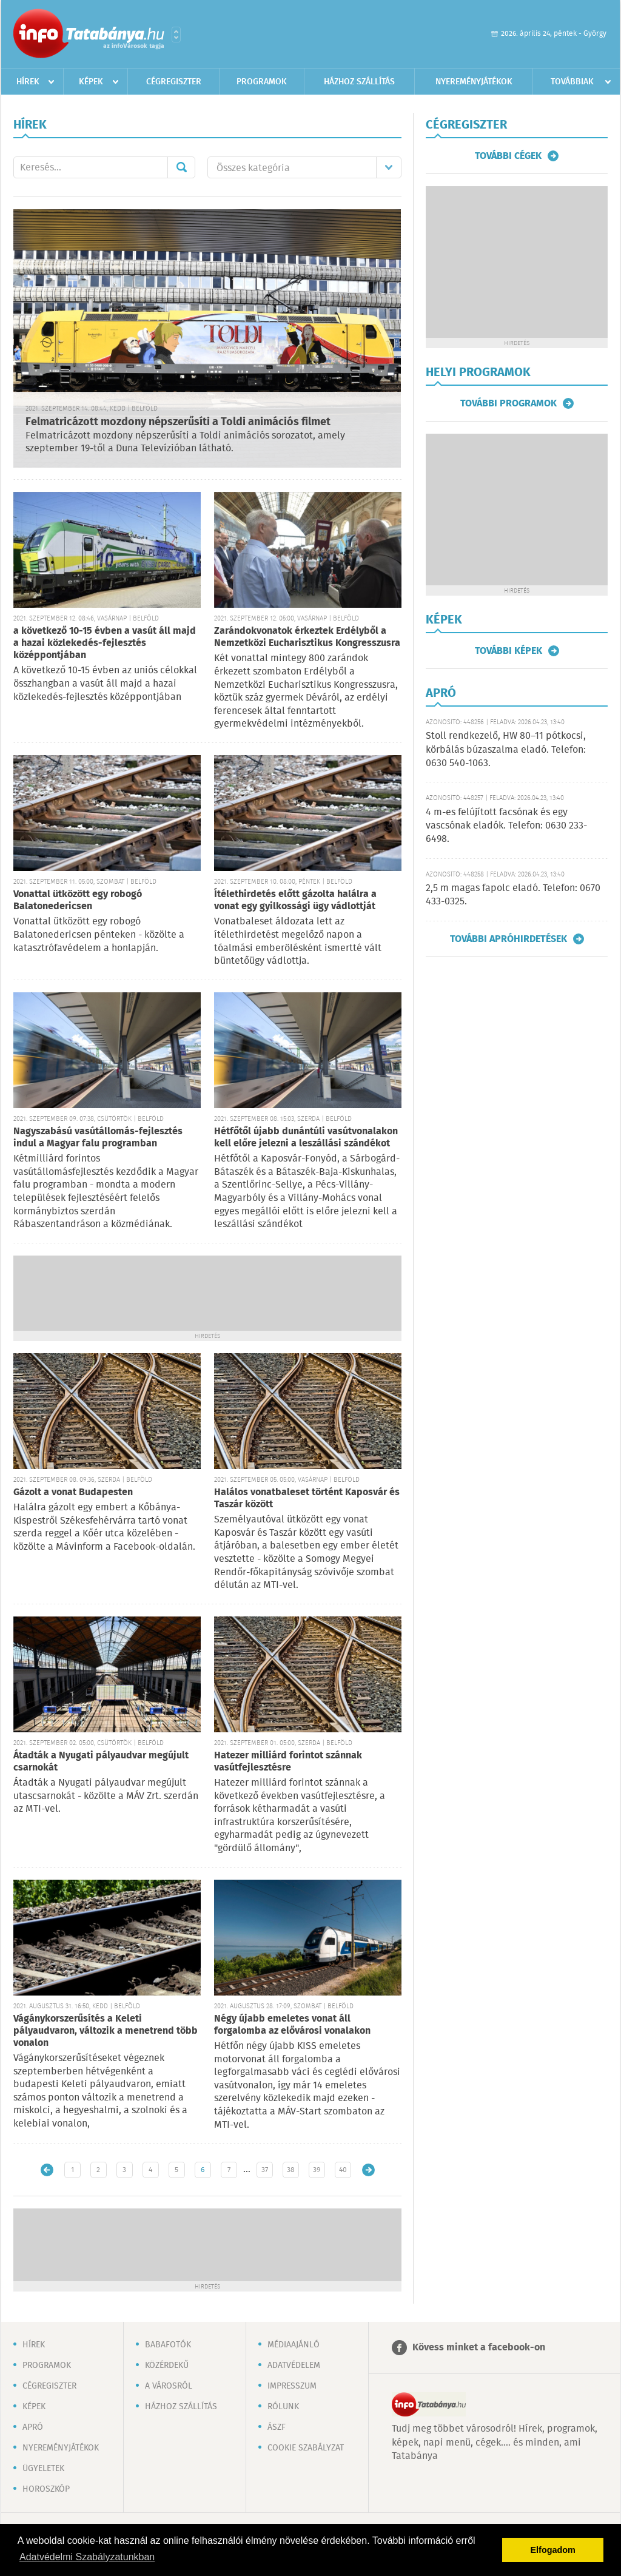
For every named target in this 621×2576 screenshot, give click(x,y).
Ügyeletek (43, 2468)
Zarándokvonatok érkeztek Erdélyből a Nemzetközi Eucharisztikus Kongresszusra (307, 637)
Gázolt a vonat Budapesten (73, 1492)
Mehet (181, 167)
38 (291, 2170)
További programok (508, 403)
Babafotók (168, 2345)
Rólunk (283, 2406)
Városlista (176, 34)
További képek (508, 650)
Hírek (27, 82)
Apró (32, 2427)
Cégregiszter (173, 82)
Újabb (47, 2169)
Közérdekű (167, 2365)
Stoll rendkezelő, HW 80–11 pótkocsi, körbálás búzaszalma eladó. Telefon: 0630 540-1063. (506, 749)
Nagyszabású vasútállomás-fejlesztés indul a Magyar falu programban (98, 1137)
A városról (168, 2386)
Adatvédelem (293, 2365)
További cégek (508, 155)
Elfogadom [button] (553, 2550)
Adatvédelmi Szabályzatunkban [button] (87, 2557)
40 (343, 2170)
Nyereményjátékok (473, 82)
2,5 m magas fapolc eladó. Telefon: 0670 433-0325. (513, 895)
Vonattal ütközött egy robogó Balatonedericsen (77, 900)
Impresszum (292, 2386)
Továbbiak (572, 82)
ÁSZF (276, 2427)
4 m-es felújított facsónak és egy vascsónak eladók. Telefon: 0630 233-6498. (506, 826)
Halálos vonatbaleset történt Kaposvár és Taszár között (307, 1498)
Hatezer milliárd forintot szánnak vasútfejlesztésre (288, 1761)
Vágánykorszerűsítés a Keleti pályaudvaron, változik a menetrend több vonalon (105, 2031)
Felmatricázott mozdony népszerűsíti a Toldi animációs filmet (178, 422)
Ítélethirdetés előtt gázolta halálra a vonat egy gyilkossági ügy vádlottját (295, 900)
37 (264, 2170)
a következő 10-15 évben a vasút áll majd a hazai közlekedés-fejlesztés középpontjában (104, 643)
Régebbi (368, 2169)
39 (316, 2170)
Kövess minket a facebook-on (478, 2347)
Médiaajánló (293, 2345)
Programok (262, 82)
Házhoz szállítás (359, 82)
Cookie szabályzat (305, 2448)
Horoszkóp (46, 2489)
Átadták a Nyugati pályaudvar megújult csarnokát (101, 1761)
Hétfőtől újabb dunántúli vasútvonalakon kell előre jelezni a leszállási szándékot (306, 1137)
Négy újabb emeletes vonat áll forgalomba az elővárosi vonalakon (292, 2025)
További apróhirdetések (508, 938)
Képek (91, 82)
